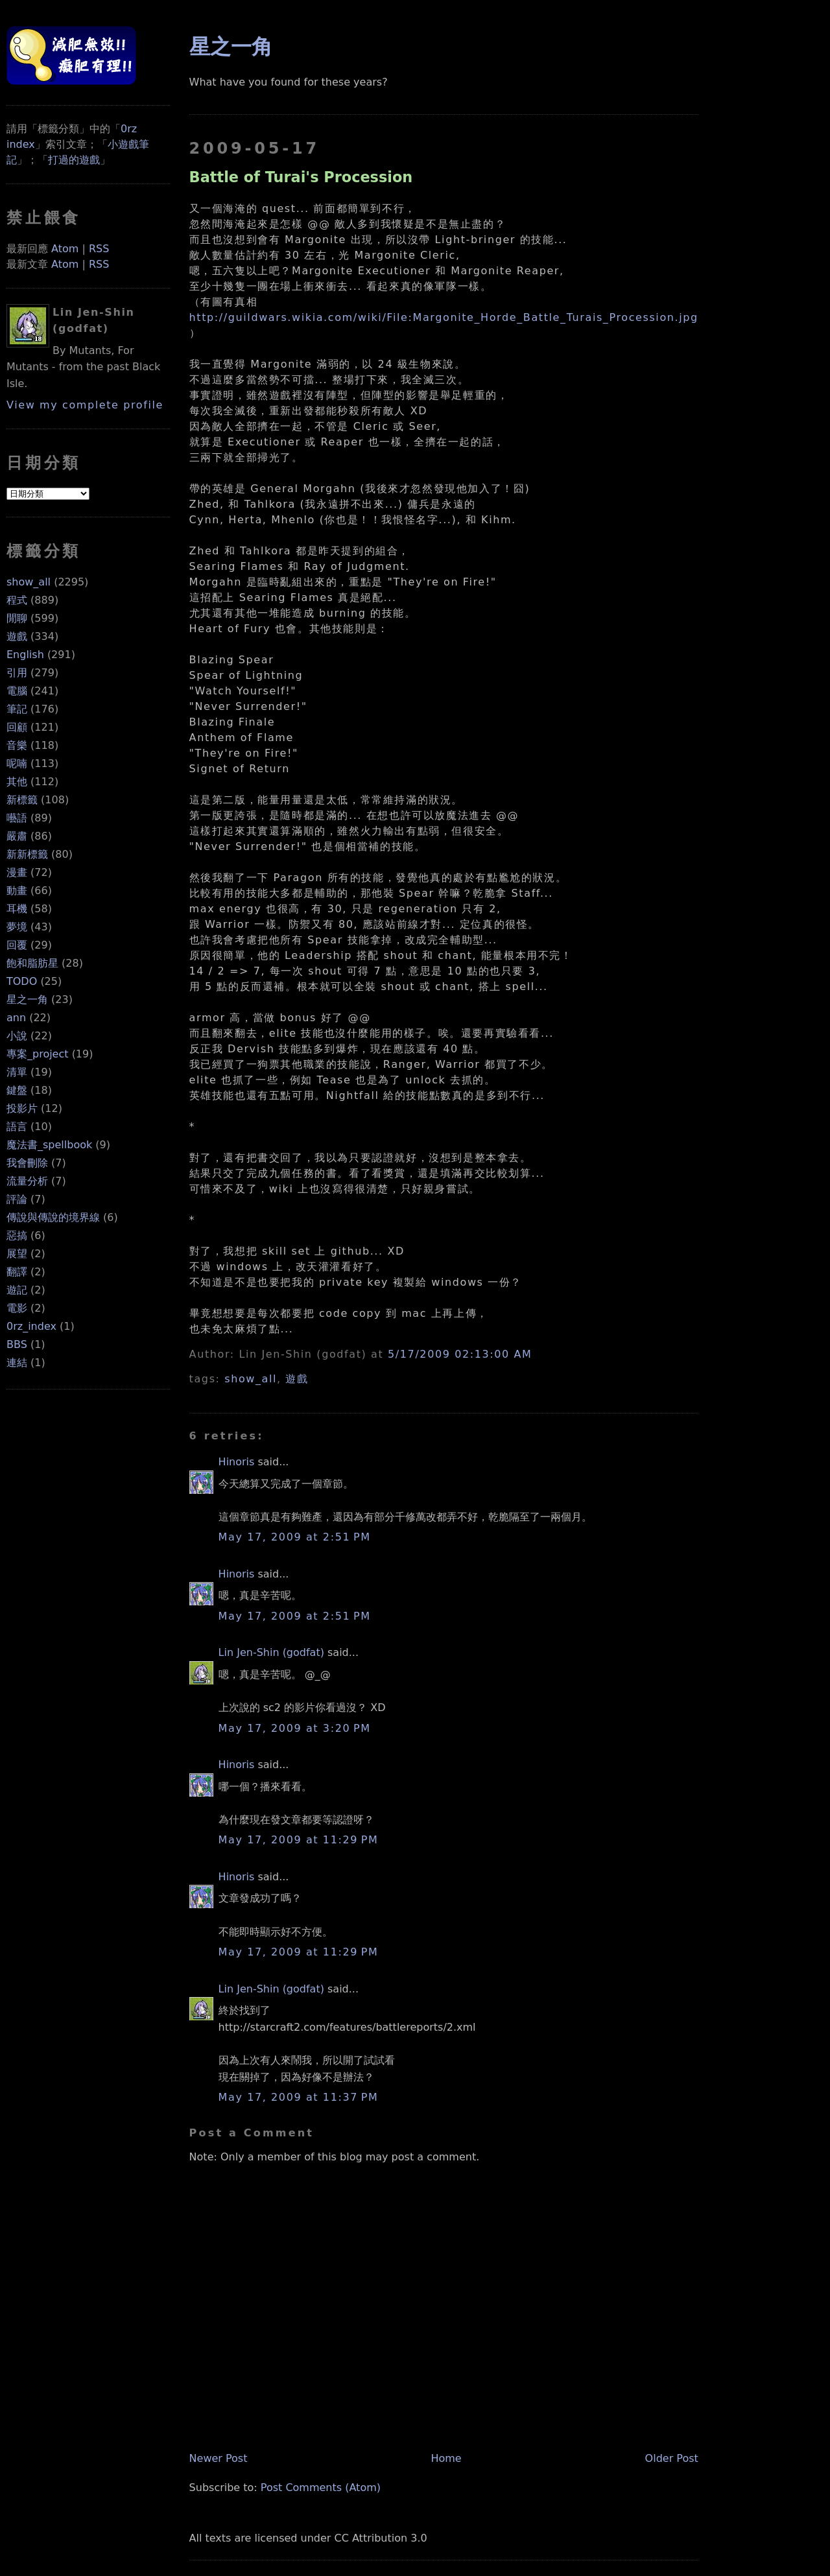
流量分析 (27, 1181)
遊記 (16, 1290)
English (25, 654)
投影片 (22, 1108)
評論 (16, 1199)
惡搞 (16, 1235)
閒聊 (16, 618)
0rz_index (31, 1326)
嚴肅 (16, 836)
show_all (28, 582)
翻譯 (16, 1272)
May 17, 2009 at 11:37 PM (299, 2097)
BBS (16, 1344)
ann (16, 1017)
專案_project (37, 1054)
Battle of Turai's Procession (301, 177)
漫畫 (16, 872)
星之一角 (27, 999)
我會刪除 (27, 1163)
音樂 (16, 745)
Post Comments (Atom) (321, 2487)
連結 (16, 1362)
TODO (21, 981)
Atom (64, 248)
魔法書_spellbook (49, 1145)
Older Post (671, 2458)
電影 (16, 1308)
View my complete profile (84, 405)
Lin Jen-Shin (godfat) (271, 1652)
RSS (99, 248)
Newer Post (218, 2458)
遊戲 (16, 636)
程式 (16, 600)
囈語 (16, 818)
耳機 (16, 909)
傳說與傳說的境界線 (53, 1217)
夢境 (16, 927)
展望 (16, 1253)
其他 (16, 781)
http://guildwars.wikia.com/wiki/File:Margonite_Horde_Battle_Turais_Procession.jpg (443, 317)
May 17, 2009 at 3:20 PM (295, 1728)
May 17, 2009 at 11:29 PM (299, 1840)
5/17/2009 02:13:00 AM (460, 1354)
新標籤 (22, 800)
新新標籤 (27, 854)
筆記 (16, 709)
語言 (16, 1126)
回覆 (16, 945)
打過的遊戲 (74, 160)
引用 (16, 673)
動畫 (16, 890)
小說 (16, 1036)
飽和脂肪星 (32, 963)
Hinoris (237, 1462)
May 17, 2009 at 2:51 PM (295, 1537)
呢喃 (16, 763)
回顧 (16, 727)
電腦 (16, 691)
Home (446, 2458)
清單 (16, 1072)
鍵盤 (16, 1090)
